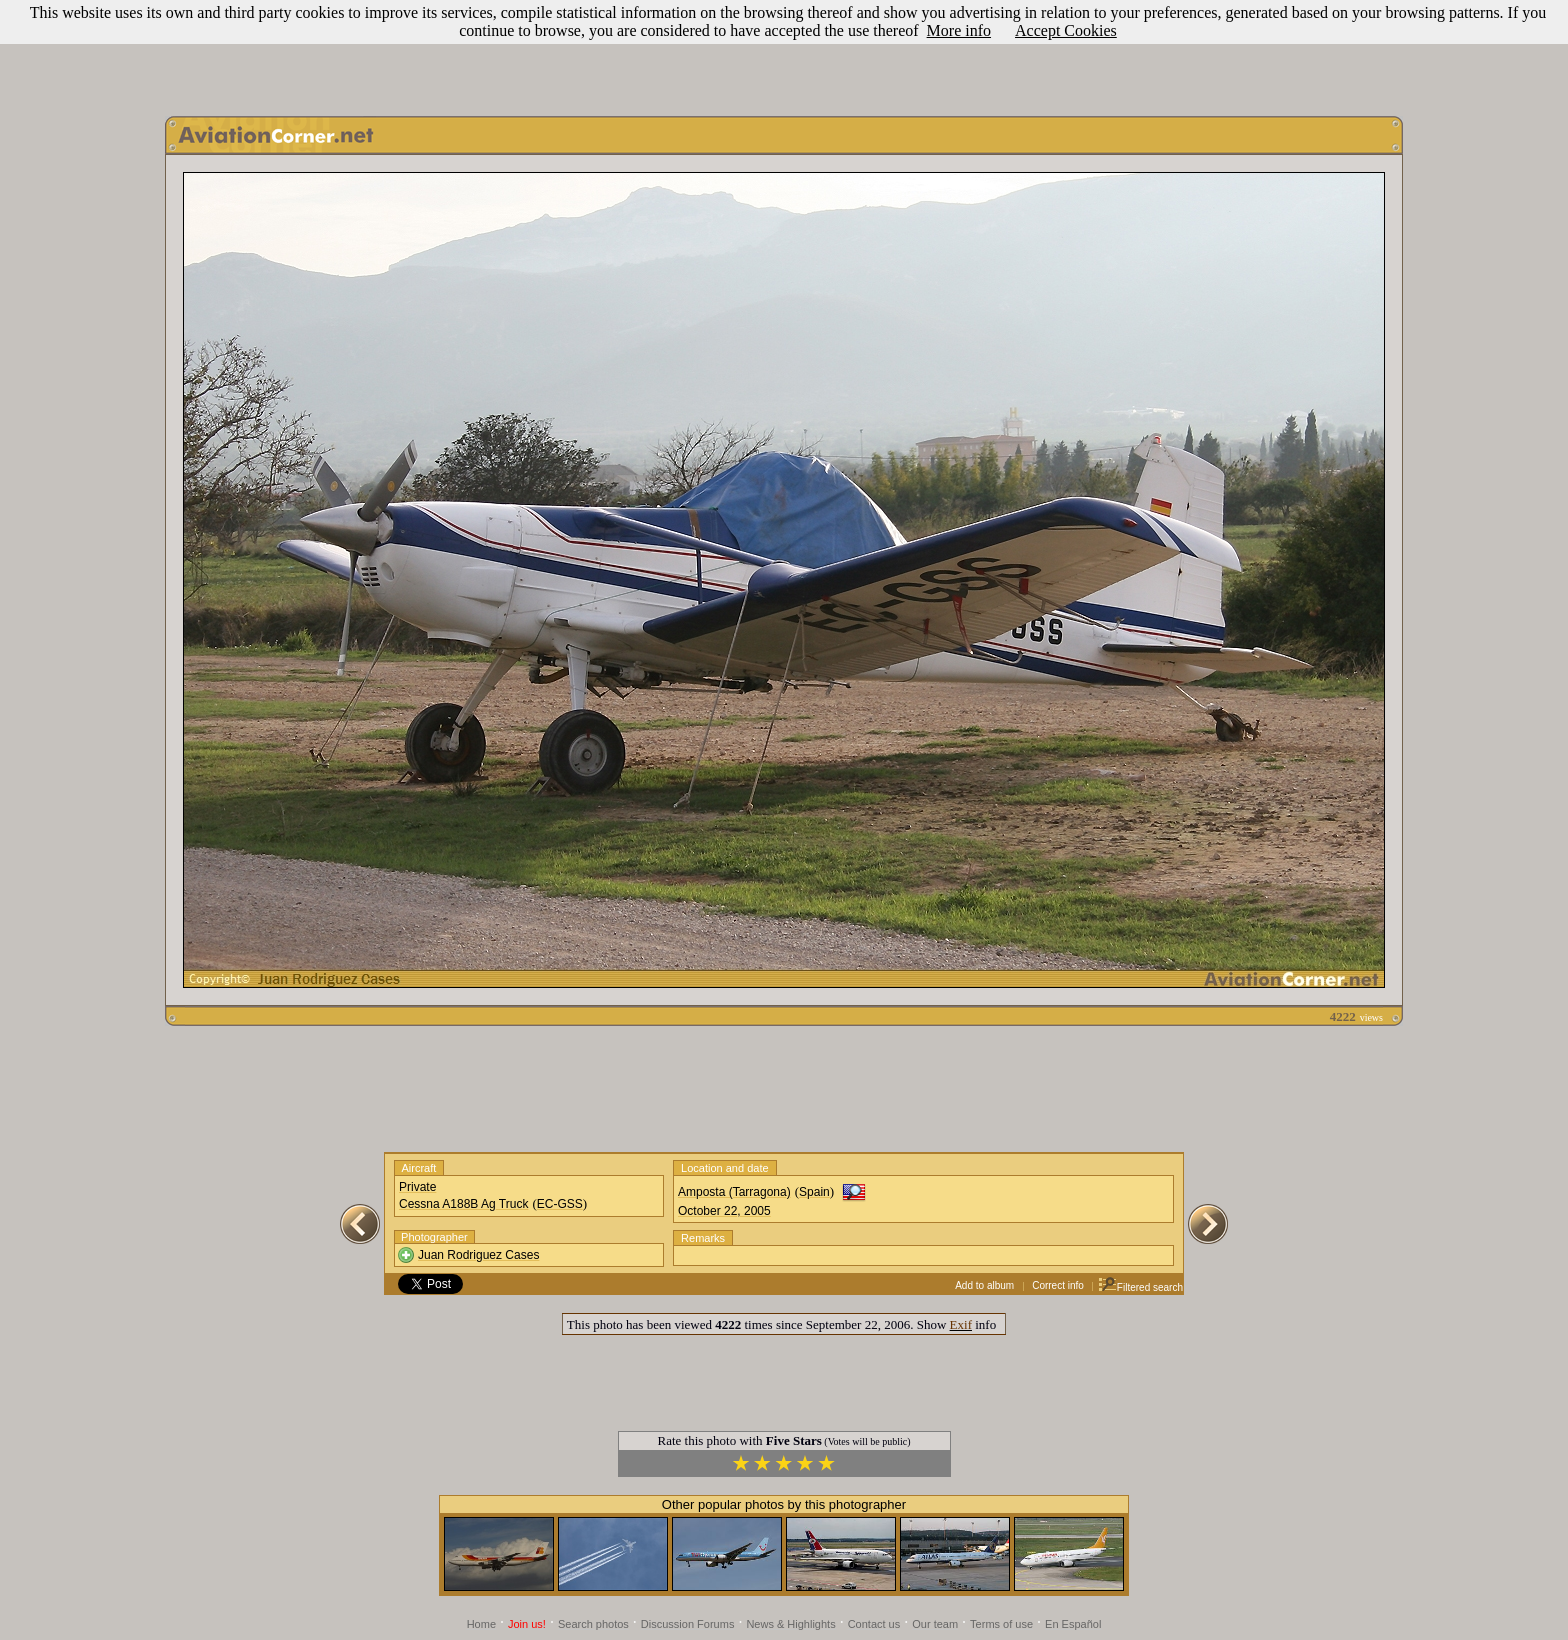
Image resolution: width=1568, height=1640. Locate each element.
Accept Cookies (1066, 30)
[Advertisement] (784, 53)
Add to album (984, 1285)
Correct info (1058, 1285)
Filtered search (1140, 1287)
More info (959, 30)
